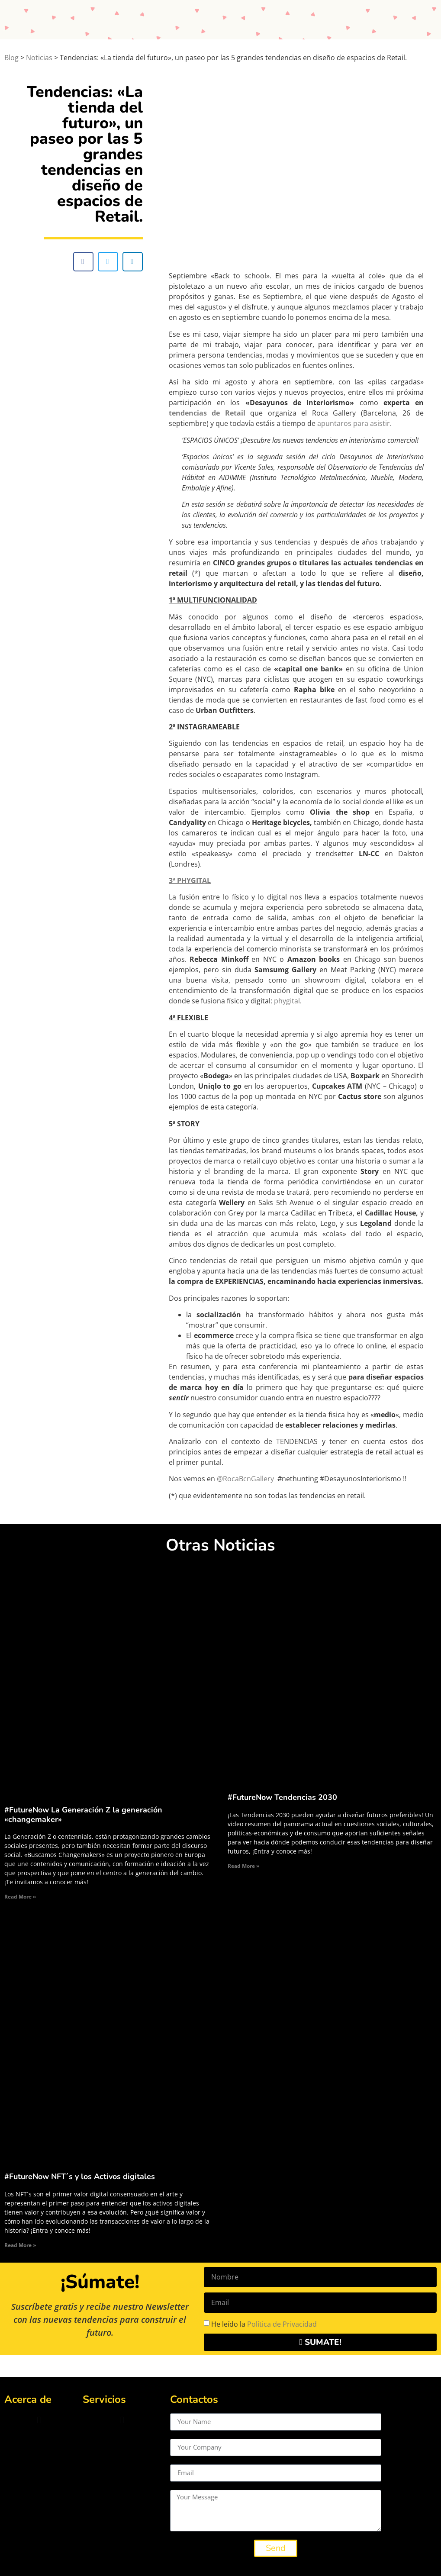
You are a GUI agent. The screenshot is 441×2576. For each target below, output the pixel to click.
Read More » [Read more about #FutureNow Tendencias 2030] (243, 1866)
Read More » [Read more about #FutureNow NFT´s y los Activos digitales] (20, 2245)
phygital (287, 1001)
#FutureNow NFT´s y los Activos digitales (79, 2176)
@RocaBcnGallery (245, 1478)
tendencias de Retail (207, 413)
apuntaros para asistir (353, 423)
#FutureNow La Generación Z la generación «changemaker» (83, 1815)
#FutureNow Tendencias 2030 (282, 1797)
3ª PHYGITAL (190, 880)
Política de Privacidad (282, 2324)
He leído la (264, 2324)
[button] (83, 261)
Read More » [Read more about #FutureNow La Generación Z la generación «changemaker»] (20, 1896)
